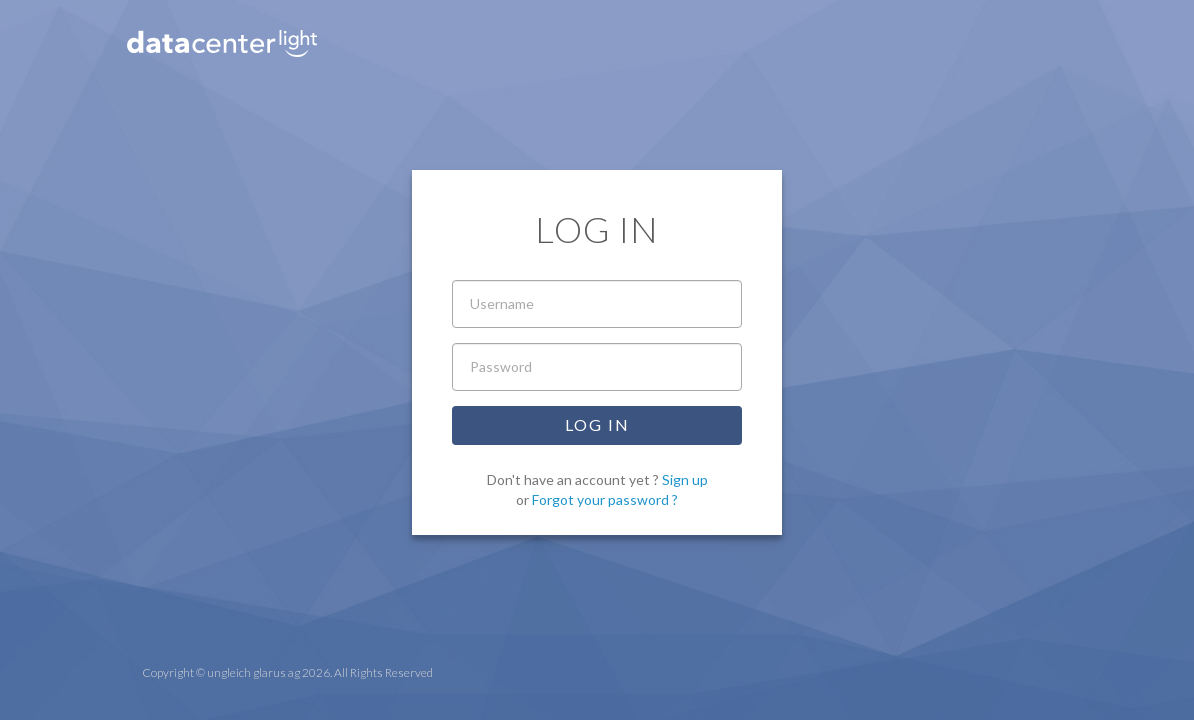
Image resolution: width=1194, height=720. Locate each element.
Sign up (685, 479)
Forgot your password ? (605, 499)
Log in (597, 424)
